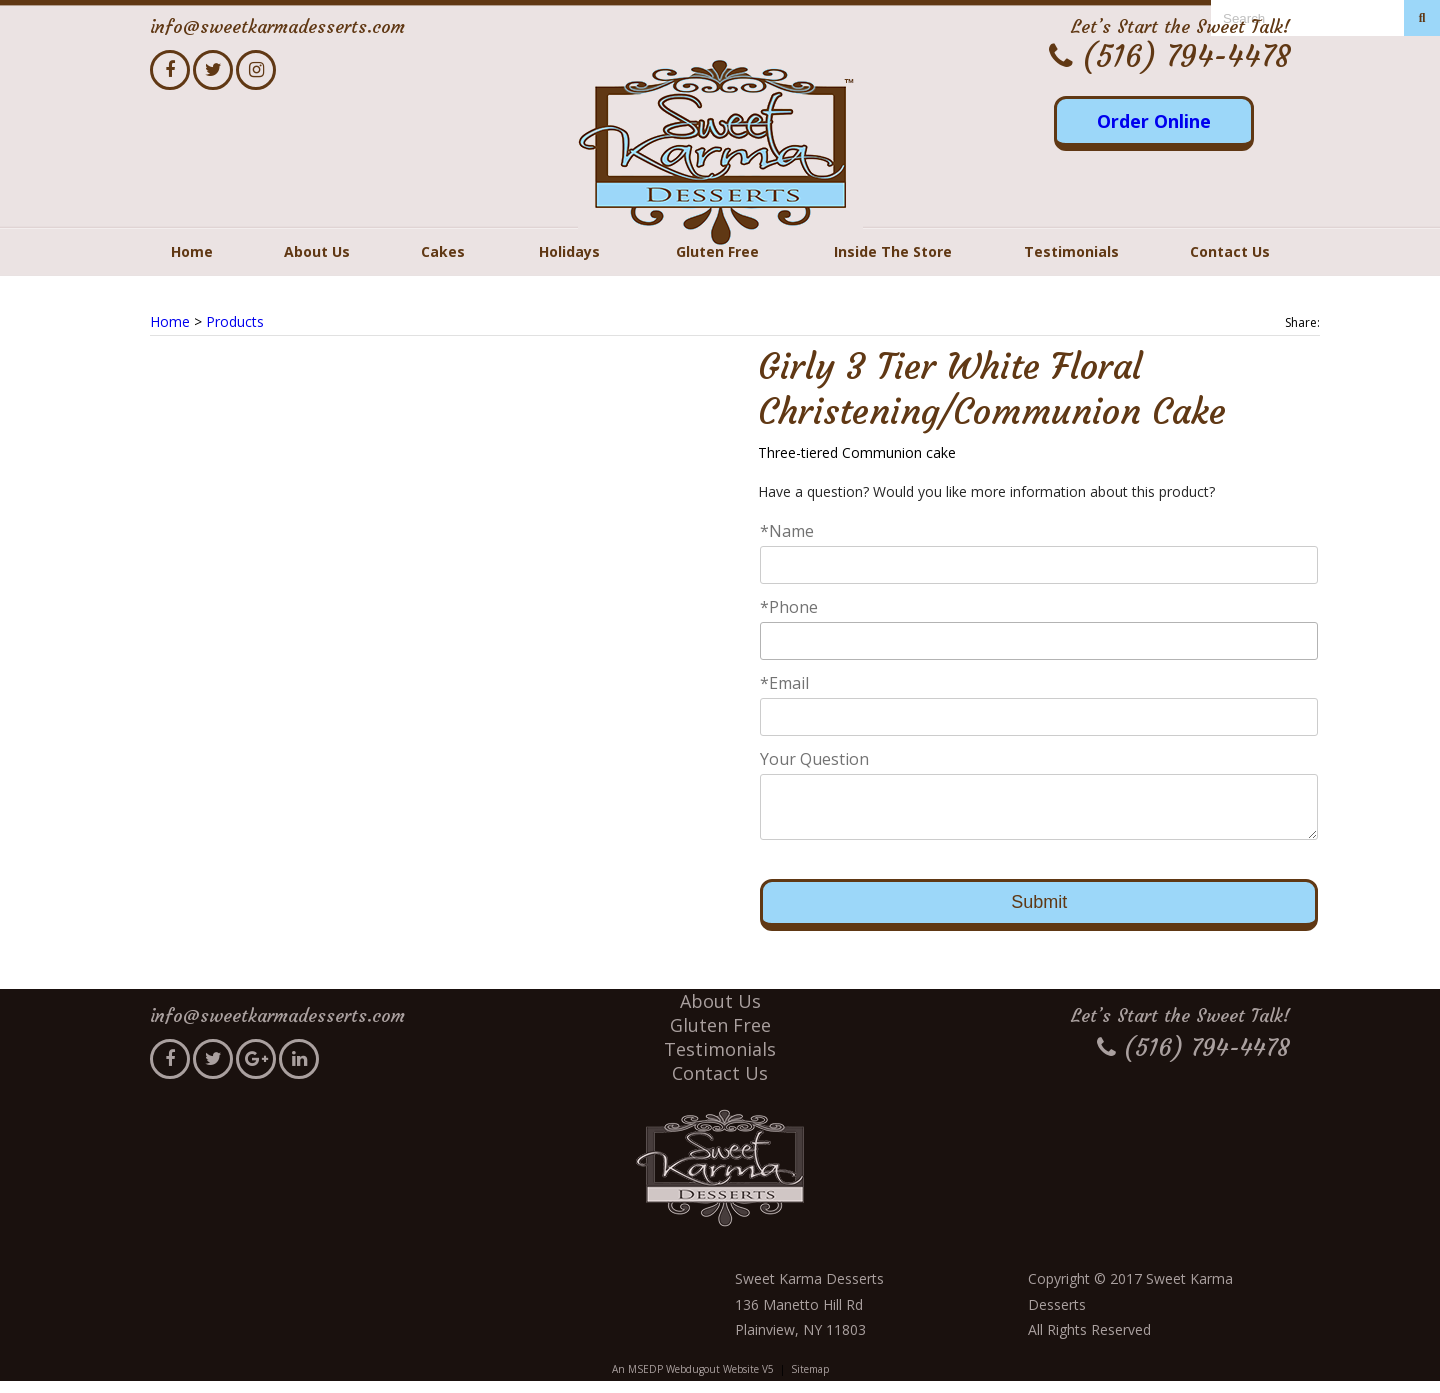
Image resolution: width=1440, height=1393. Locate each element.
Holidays (569, 251)
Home (192, 251)
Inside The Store (893, 251)
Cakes (443, 251)
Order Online (1154, 121)
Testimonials (1071, 251)
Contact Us (1230, 251)
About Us (317, 251)
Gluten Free (717, 251)
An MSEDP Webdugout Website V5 (693, 1381)
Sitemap (810, 1381)
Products (235, 321)
